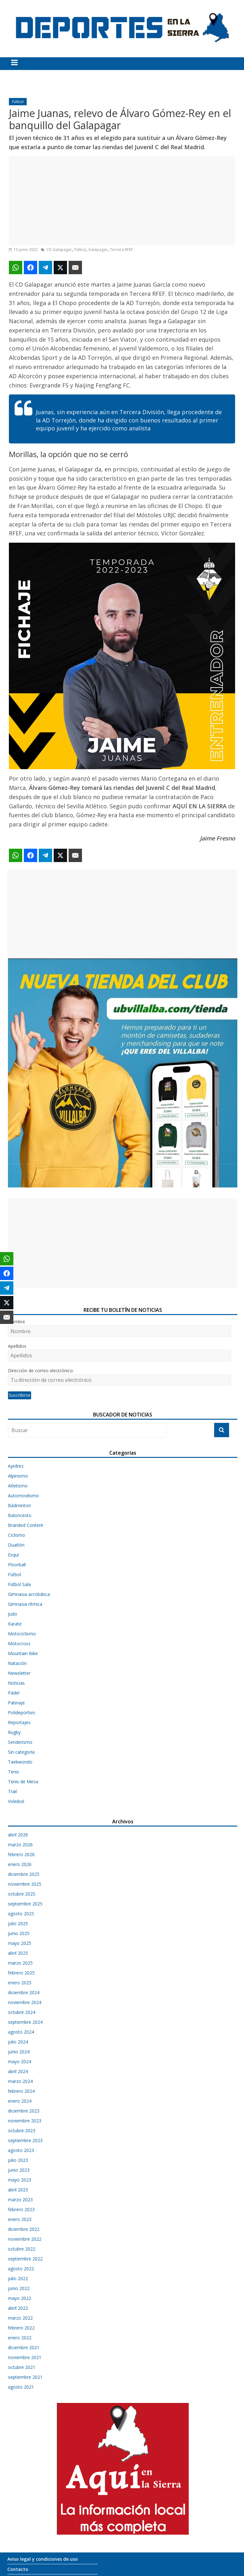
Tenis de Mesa (23, 1782)
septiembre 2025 (25, 1904)
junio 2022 (19, 2288)
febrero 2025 (21, 1973)
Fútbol (18, 101)
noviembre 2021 (24, 2357)
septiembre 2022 (25, 2259)
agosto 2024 (21, 2032)
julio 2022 (18, 2278)
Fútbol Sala (19, 1584)
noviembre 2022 (24, 2239)
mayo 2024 (19, 2061)
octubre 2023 (21, 2130)
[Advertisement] (122, 200)
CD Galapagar (59, 249)
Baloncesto (19, 1515)
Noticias (16, 1683)
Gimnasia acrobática (29, 1594)
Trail (12, 1791)
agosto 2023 (21, 2150)
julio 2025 (18, 1923)
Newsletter (19, 1673)
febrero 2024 (21, 2091)
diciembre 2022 (23, 2229)
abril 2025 (18, 1953)
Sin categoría (21, 1752)
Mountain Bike (23, 1653)
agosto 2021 (21, 2387)
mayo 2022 (19, 2298)
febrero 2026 (21, 1854)
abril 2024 (18, 2071)
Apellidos (17, 1346)
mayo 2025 (19, 1943)
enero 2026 (19, 1864)
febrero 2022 (21, 2328)
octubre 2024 (21, 2012)
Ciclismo (16, 1535)
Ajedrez (16, 1466)
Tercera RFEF (121, 249)
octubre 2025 (21, 1894)
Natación (17, 1663)
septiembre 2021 (25, 2377)
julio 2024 (18, 2042)
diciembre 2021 (23, 2347)
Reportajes (19, 1722)
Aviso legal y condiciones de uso (42, 2559)
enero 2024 (19, 2101)
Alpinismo (18, 1476)
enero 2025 (19, 1983)
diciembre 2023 (23, 2111)
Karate (15, 1624)
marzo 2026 (20, 1844)
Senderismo (20, 1742)
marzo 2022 (20, 2318)
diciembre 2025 (23, 1874)
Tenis (13, 1772)
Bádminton (19, 1505)
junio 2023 (19, 2170)
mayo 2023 (19, 2180)
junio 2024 (19, 2052)
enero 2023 (19, 2219)
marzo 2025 (20, 1963)
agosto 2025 (21, 1914)
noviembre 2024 (24, 2002)
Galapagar (97, 249)
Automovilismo (23, 1496)
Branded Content (25, 1525)
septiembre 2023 (25, 2140)
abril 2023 (18, 2190)
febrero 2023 (21, 2209)
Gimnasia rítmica (25, 1604)
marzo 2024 (20, 2081)
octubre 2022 (21, 2249)
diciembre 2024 (23, 1992)
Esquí (13, 1555)
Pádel (13, 1693)
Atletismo (18, 1486)
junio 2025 (19, 1933)
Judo (12, 1614)
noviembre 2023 (24, 2121)
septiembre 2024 (25, 2022)
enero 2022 (19, 2338)
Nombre (16, 1322)
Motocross (19, 1643)
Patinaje (16, 1703)
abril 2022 (18, 2308)
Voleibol (16, 1801)
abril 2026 (18, 1835)
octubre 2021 (21, 2367)
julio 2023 (18, 2160)
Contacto (17, 2569)
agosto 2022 (21, 2269)
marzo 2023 (20, 2200)
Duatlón (16, 1545)
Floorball (17, 1565)
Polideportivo (21, 1712)
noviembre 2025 (24, 1884)
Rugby (14, 1732)
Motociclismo (22, 1634)
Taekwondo (20, 1762)
